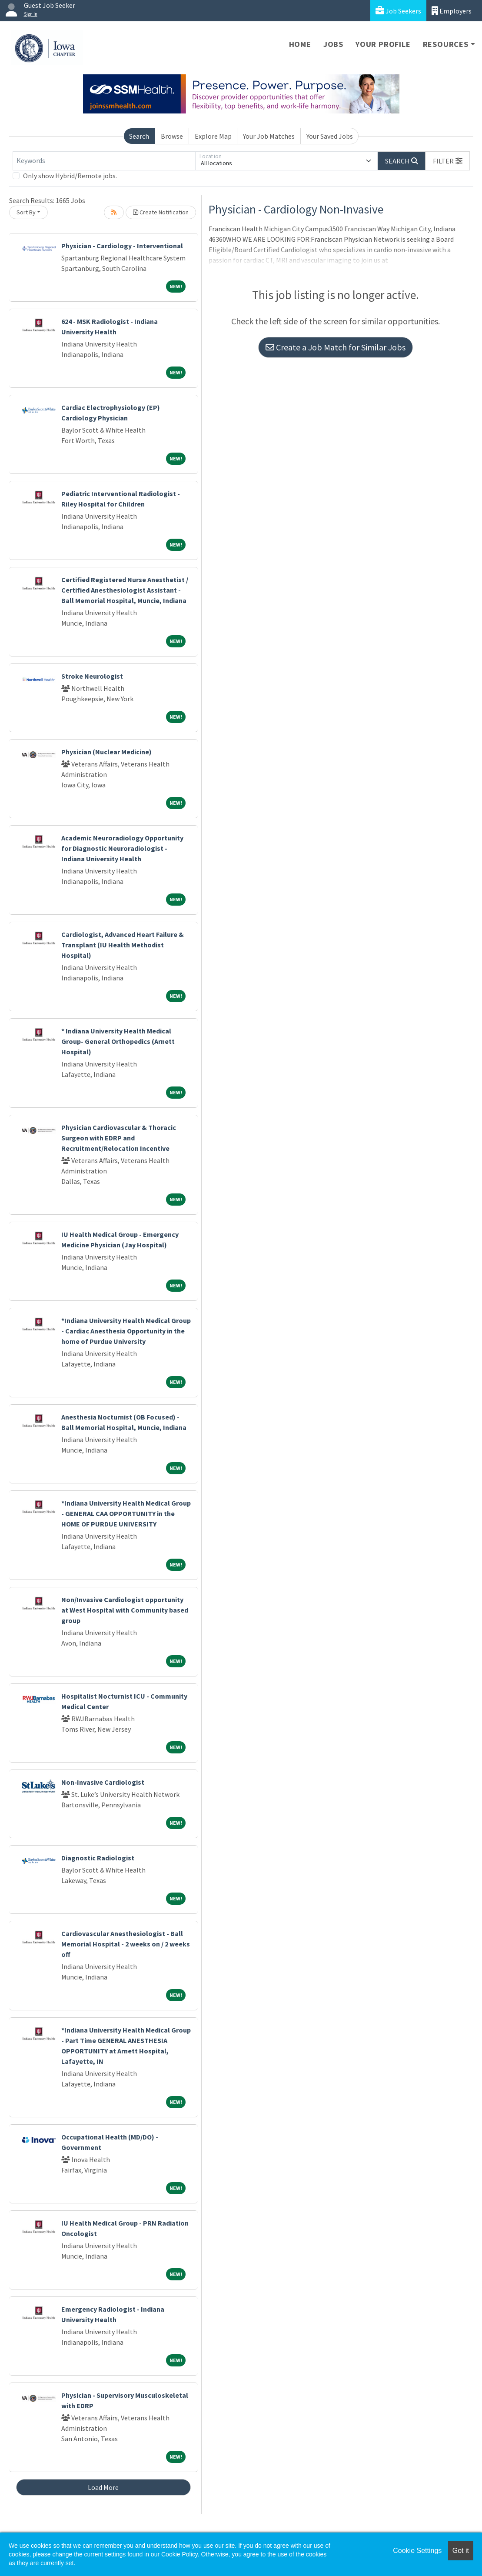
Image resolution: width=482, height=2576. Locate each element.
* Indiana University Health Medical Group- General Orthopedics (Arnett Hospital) (118, 1041)
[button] (447, 160)
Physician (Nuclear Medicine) (106, 751)
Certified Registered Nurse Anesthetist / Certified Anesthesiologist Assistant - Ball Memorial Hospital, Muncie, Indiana (124, 590)
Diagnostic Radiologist (97, 1857)
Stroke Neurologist (92, 676)
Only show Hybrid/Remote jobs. (70, 175)
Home (300, 44)
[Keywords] (104, 160)
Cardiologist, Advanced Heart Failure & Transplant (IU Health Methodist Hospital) (122, 945)
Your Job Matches (269, 136)
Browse (172, 136)
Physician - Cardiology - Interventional (122, 245)
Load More (103, 2487)
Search (139, 136)
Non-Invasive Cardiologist (102, 1782)
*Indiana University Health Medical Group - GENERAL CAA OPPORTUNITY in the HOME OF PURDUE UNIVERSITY (126, 1513)
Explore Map (213, 136)
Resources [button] (446, 44)
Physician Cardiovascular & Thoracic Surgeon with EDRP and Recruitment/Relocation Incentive (118, 1138)
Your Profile (383, 44)
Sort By (26, 212)
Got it (460, 2550)
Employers (452, 10)
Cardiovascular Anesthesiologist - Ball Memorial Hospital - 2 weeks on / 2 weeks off (125, 1944)
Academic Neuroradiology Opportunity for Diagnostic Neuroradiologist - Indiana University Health (122, 848)
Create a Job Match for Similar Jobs (336, 347)
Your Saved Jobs (329, 136)
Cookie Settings (417, 2550)
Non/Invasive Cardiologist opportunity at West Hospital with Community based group (124, 1610)
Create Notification (161, 212)
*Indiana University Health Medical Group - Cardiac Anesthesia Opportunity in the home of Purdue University (126, 1331)
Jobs (333, 44)
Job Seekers (398, 10)
